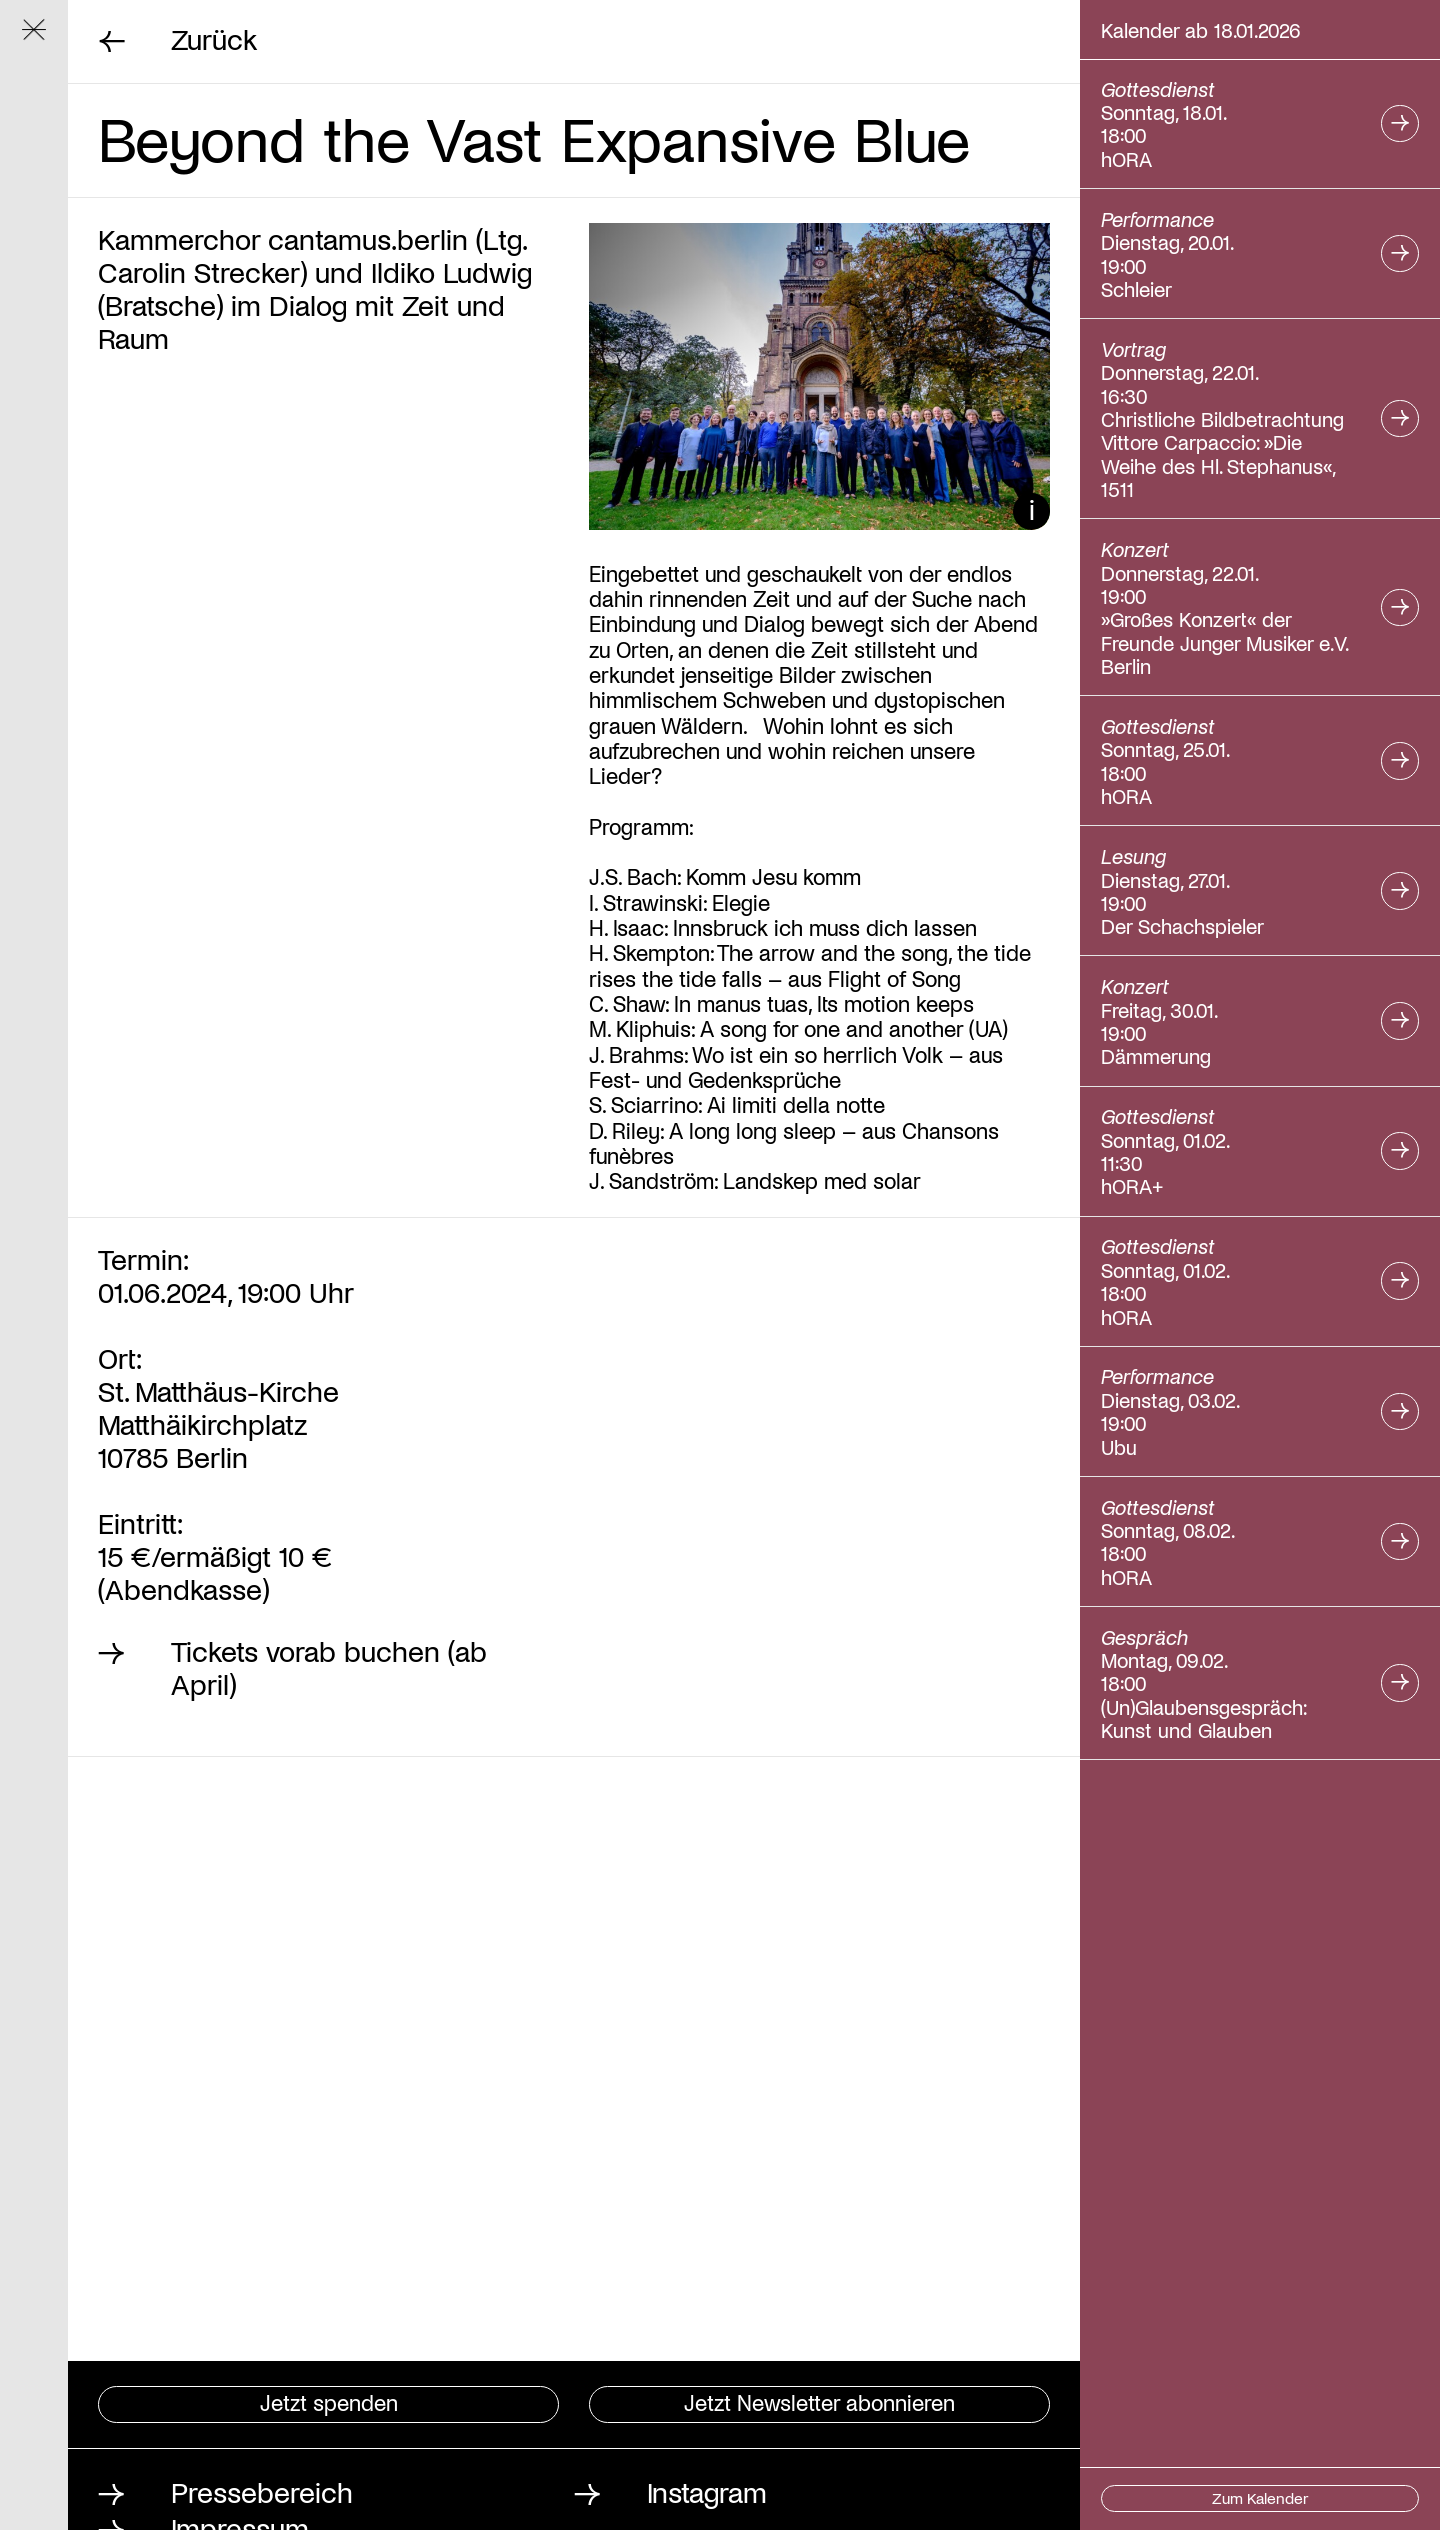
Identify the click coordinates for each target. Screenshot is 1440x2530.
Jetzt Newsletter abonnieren (819, 2401)
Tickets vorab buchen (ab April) (329, 1668)
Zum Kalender (1260, 2497)
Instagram (707, 2491)
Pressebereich (262, 2491)
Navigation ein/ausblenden (45, 39)
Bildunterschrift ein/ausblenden (1031, 511)
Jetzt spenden (329, 2401)
